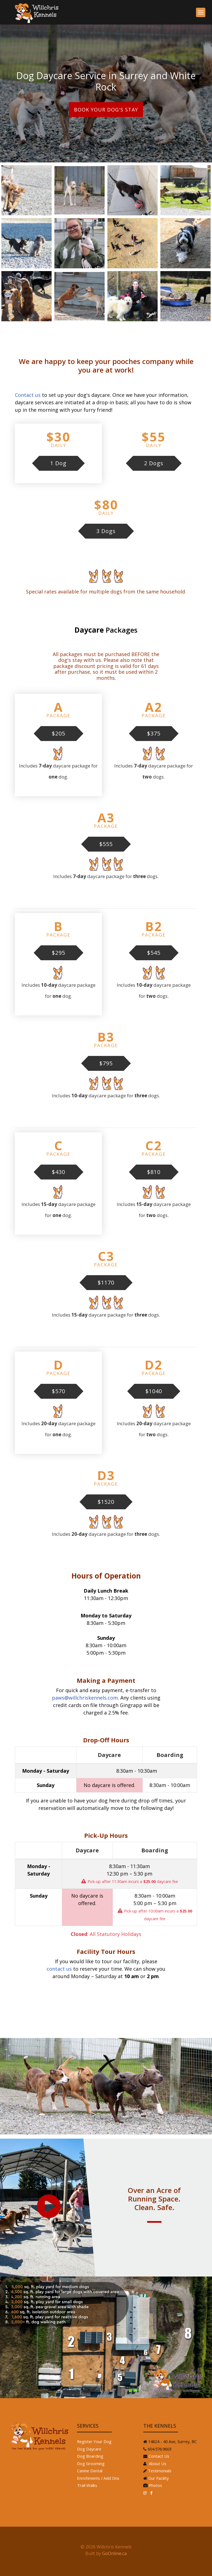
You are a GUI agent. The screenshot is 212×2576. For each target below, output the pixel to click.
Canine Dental (89, 2470)
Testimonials (159, 2470)
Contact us (28, 395)
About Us (157, 2463)
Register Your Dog (94, 2441)
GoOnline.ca (114, 2553)
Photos (155, 2485)
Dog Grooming (91, 2463)
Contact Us (159, 2456)
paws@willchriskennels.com (85, 1697)
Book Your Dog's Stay (106, 109)
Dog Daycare (89, 2449)
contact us (59, 1968)
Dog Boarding (90, 2456)
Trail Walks (87, 2485)
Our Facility (158, 2478)
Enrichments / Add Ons (98, 2478)
